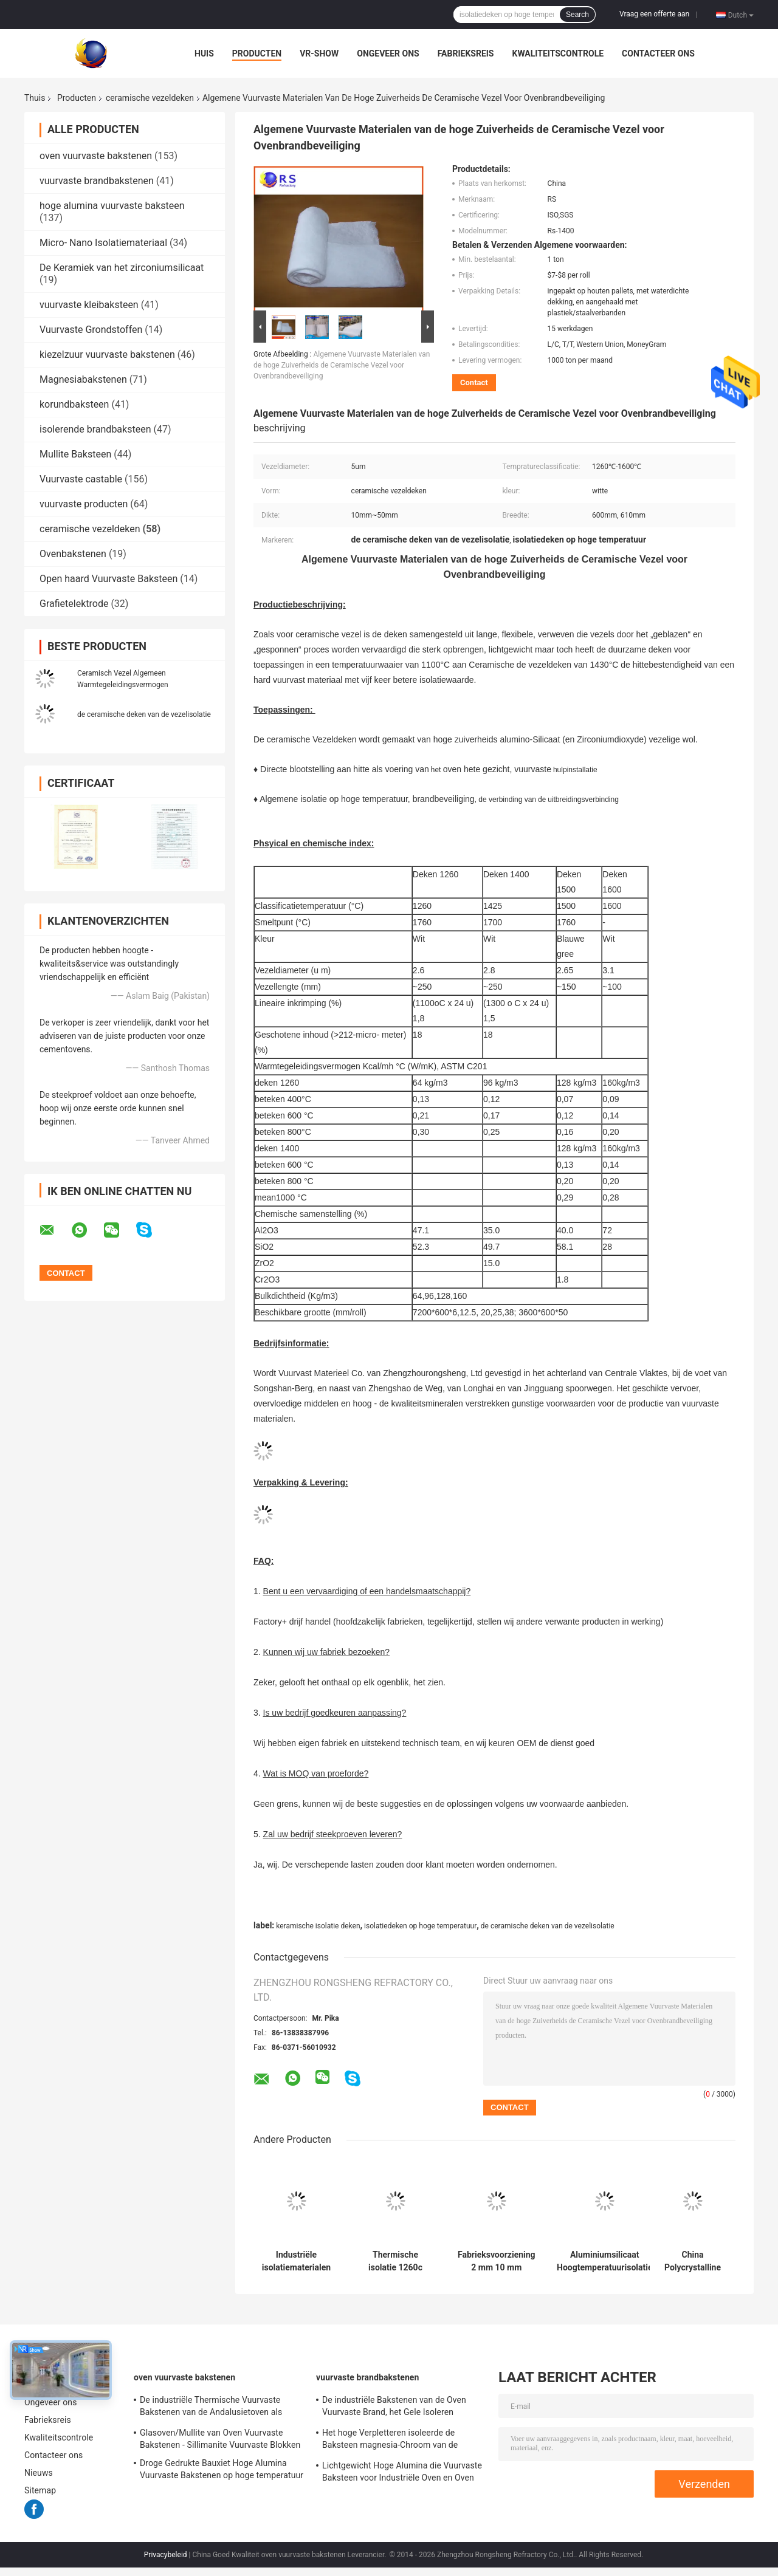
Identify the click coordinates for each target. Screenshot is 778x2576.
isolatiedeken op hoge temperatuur (420, 1926)
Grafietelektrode (74, 603)
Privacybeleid (165, 2554)
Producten (256, 53)
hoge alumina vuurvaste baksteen (112, 205)
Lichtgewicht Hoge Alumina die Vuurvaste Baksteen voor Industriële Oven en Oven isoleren (402, 2473)
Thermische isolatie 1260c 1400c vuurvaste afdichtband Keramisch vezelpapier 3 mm (396, 2261)
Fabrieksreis (466, 53)
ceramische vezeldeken (150, 98)
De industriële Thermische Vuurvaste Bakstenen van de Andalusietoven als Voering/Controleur (211, 2407)
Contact (474, 382)
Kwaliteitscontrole (558, 53)
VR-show (319, 53)
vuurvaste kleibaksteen (89, 304)
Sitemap (40, 2490)
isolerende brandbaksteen (95, 429)
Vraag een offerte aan (654, 14)
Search (577, 14)
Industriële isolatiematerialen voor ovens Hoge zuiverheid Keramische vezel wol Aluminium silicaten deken (296, 2261)
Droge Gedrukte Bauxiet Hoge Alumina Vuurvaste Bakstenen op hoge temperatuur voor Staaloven (221, 2471)
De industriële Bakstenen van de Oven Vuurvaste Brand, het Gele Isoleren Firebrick (394, 2407)
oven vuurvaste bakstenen (96, 156)
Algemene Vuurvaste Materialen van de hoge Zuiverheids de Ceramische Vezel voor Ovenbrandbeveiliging (341, 365)
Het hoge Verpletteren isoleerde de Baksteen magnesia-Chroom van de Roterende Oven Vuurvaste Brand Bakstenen (390, 2440)
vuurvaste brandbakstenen (97, 181)
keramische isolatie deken (318, 1926)
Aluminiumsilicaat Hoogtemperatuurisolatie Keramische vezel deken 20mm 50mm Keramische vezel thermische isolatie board (605, 2261)
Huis (204, 53)
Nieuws (38, 2473)
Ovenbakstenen (73, 554)
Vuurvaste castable (81, 479)
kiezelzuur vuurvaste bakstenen (107, 354)
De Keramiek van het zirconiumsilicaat (122, 267)
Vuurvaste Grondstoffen (91, 329)
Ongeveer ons (388, 53)
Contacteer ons (658, 53)
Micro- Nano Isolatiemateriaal (103, 242)
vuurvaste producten (84, 504)
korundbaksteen (74, 404)
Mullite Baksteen (75, 454)
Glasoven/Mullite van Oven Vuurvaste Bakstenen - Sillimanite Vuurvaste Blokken (220, 2439)
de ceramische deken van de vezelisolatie (144, 714)
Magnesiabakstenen (83, 379)
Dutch (741, 14)
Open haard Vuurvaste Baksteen (108, 578)
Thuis (34, 98)
